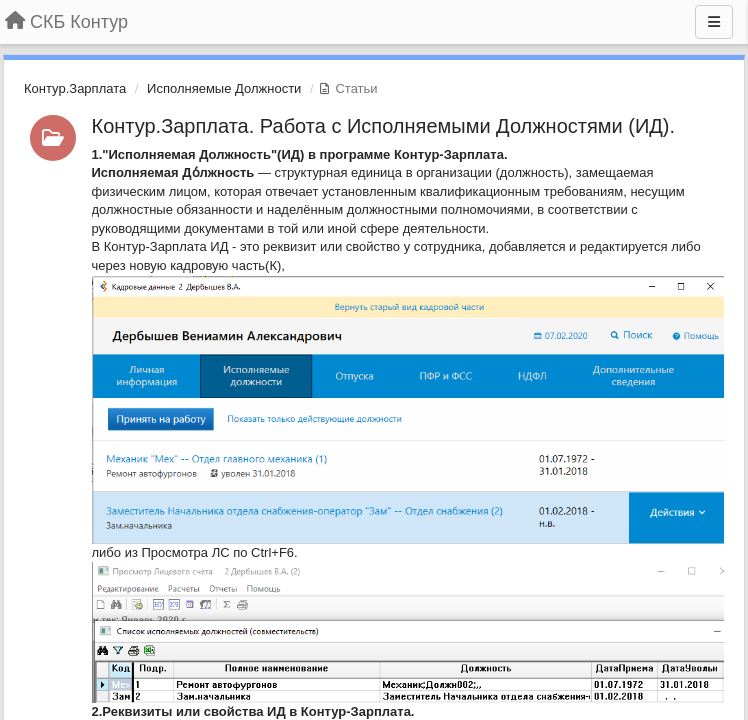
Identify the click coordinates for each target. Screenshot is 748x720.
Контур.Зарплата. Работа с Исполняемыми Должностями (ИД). (384, 126)
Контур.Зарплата (75, 88)
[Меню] (714, 22)
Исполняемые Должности (224, 88)
